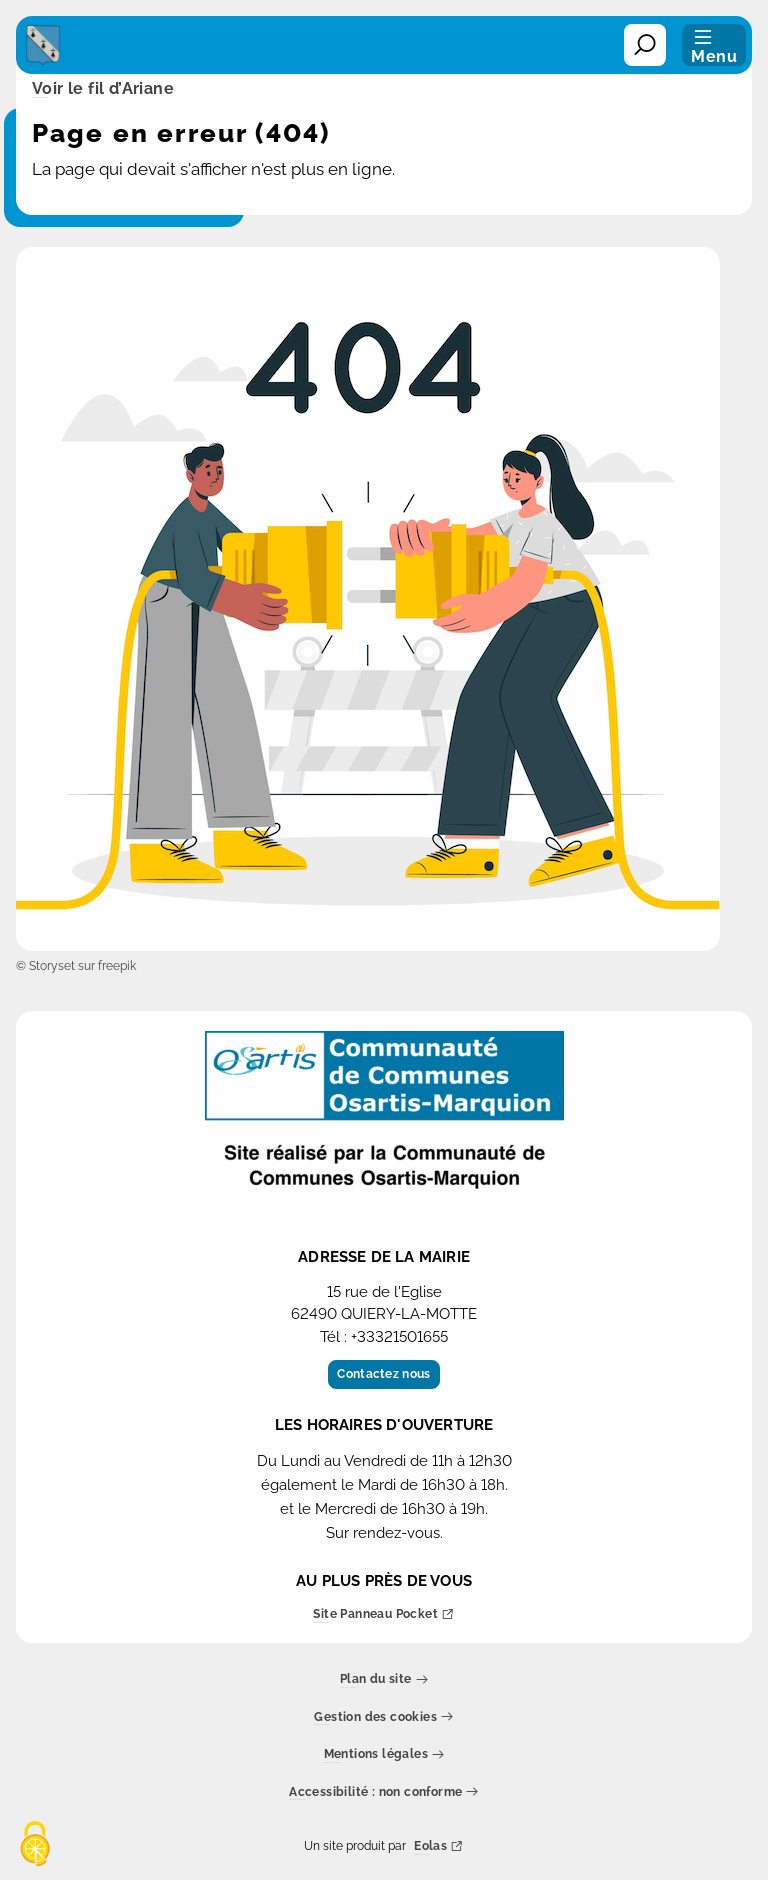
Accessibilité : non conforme (384, 1792)
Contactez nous (383, 1374)
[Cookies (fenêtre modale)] (35, 1845)
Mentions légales (384, 1755)
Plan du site (384, 1680)
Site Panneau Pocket (383, 1615)
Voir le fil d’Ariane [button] (103, 90)
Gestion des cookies (383, 1717)
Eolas (438, 1847)
